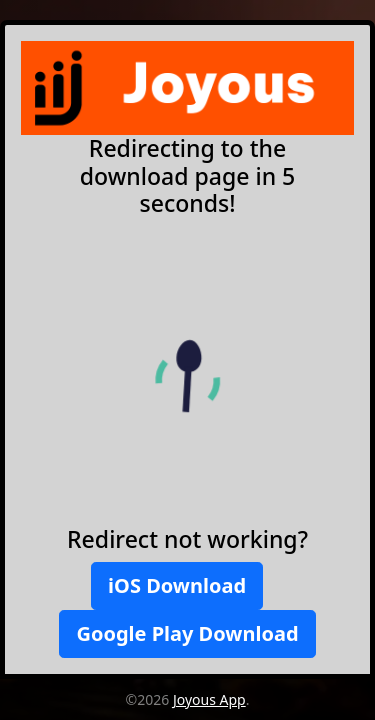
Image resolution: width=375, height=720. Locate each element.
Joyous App (209, 699)
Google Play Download (187, 633)
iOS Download (177, 585)
